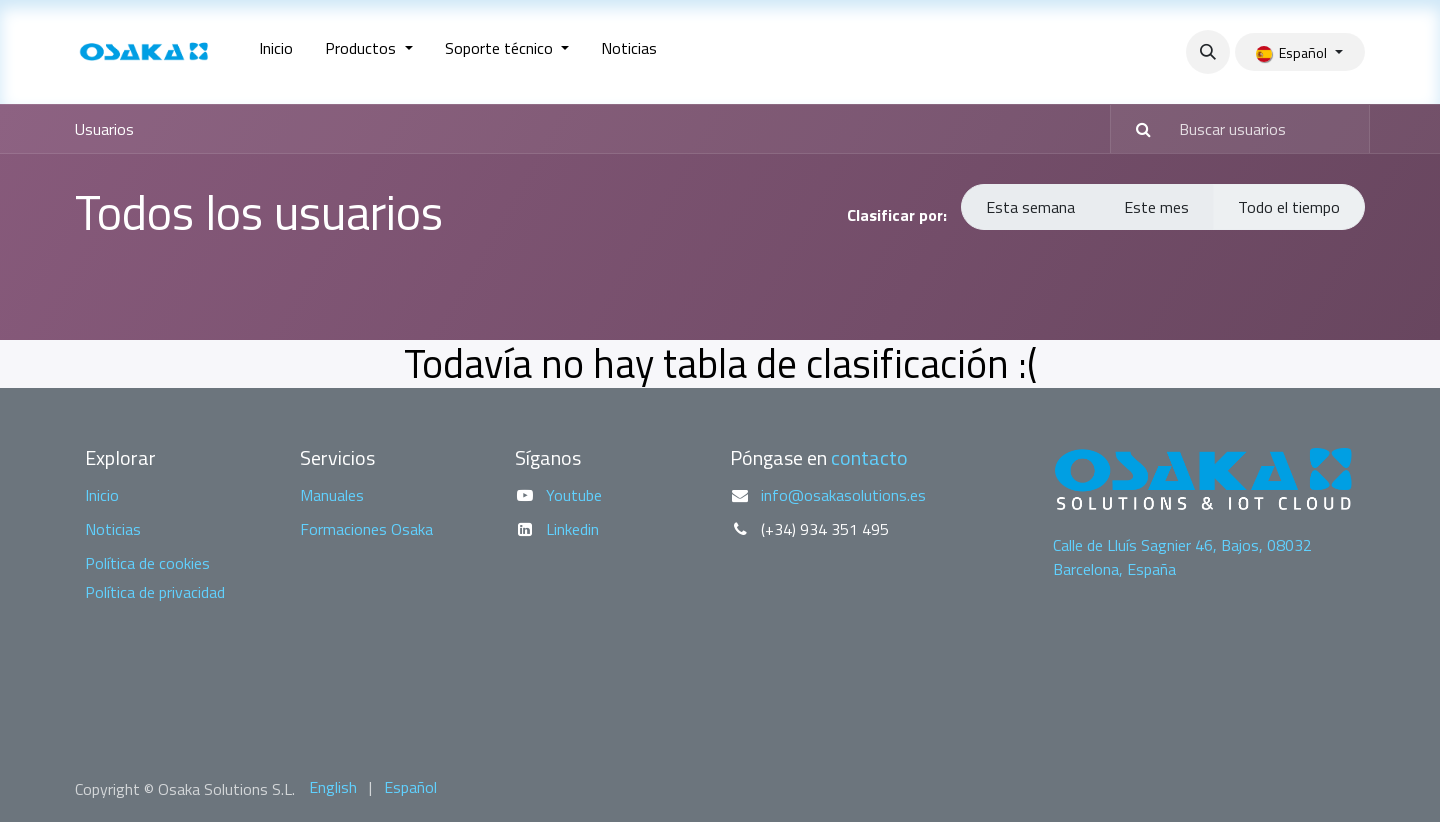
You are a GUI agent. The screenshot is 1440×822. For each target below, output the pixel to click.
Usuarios (104, 129)
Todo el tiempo (1289, 207)
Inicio (102, 495)
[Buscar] (1134, 129)
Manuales (332, 495)
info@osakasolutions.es (843, 495)
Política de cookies (147, 563)
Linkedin (572, 529)
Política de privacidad (155, 592)
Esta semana (1030, 207)
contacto (869, 457)
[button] (1208, 52)
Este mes (1156, 207)
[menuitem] (276, 52)
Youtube (574, 495)
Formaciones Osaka (366, 529)
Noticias (113, 529)
